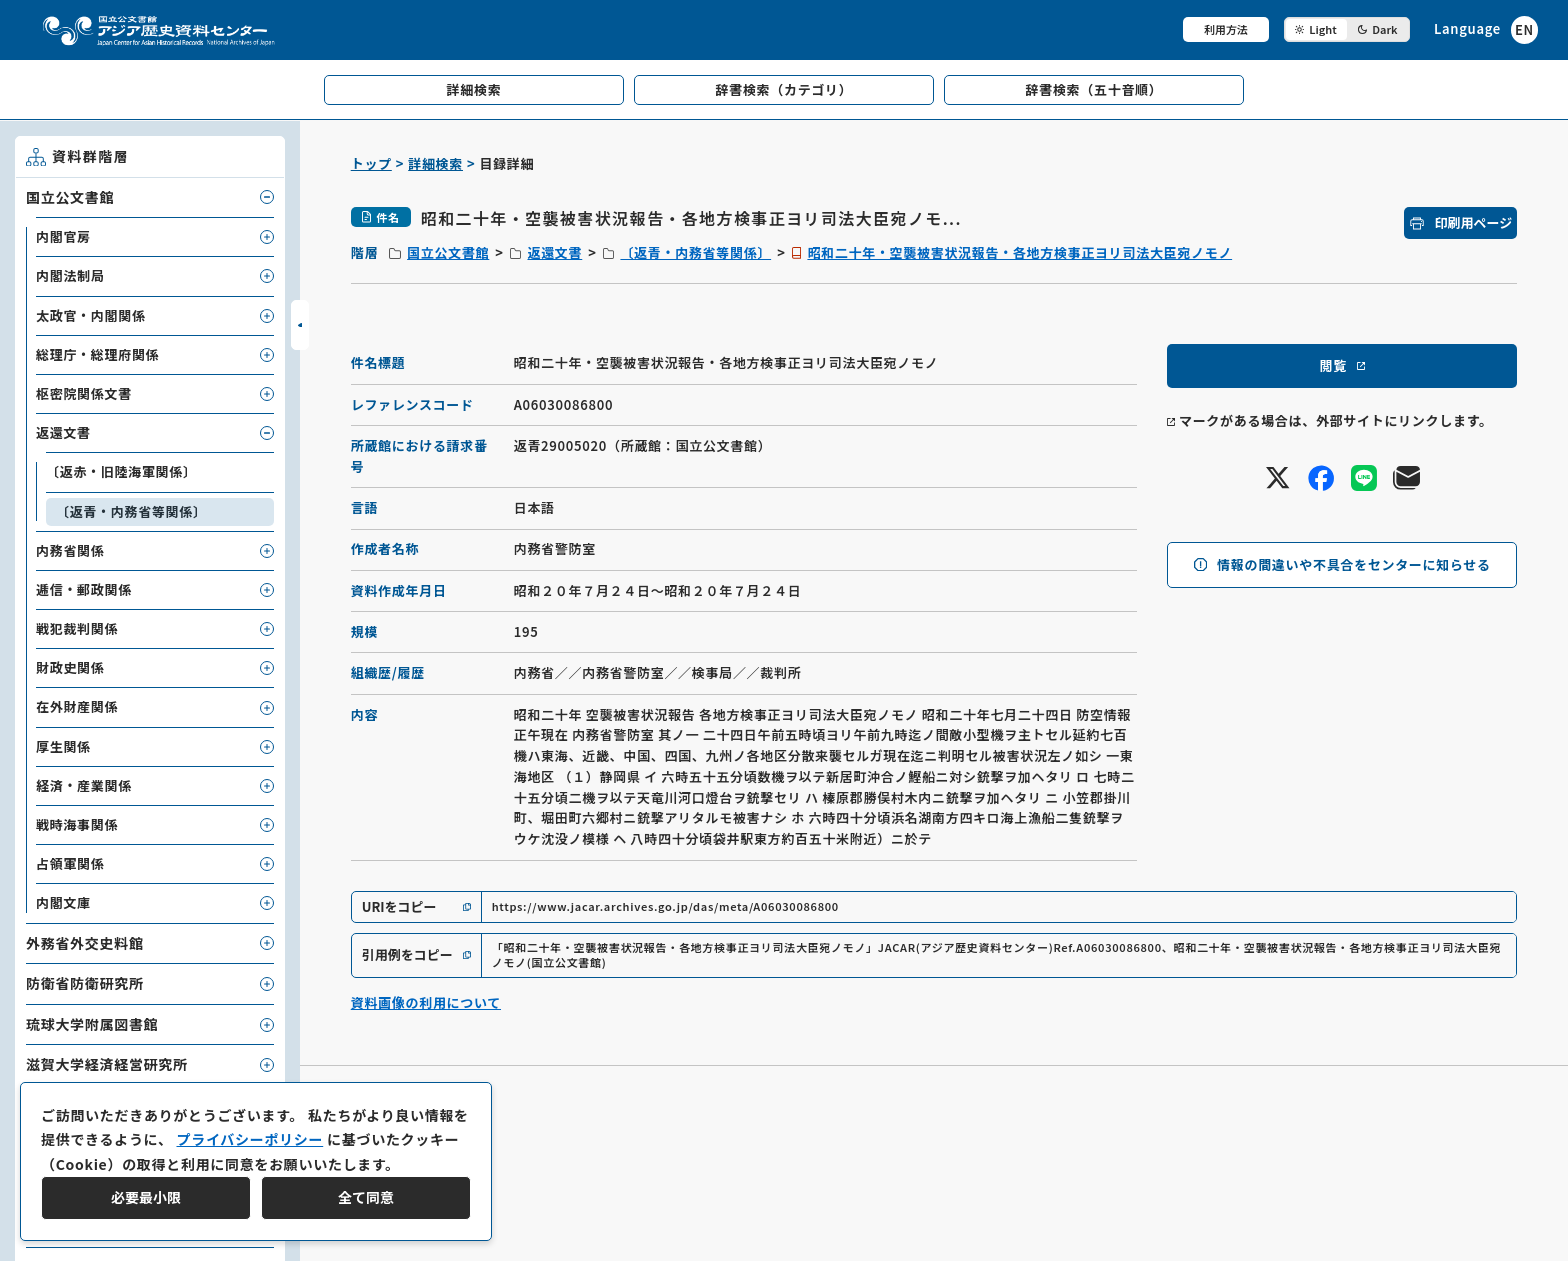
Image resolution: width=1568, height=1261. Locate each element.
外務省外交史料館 (85, 943)
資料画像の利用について (426, 1002)
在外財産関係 (77, 706)
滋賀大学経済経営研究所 (107, 1064)
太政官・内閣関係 (91, 315)
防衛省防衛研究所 (85, 983)
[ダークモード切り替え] (1347, 29)
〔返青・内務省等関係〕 (695, 252)
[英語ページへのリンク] (1486, 29)
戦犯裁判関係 (77, 628)
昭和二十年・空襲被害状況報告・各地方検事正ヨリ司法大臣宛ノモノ (1019, 252)
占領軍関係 (70, 863)
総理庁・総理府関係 (97, 354)
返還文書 (554, 252)
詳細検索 (435, 163)
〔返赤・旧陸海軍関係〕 (121, 471)
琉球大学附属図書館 (92, 1024)
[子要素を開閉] (267, 197)
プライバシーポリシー (249, 1139)
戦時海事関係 (77, 824)
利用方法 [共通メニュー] (1226, 29)
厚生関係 (63, 746)
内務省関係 (70, 550)
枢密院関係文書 (84, 393)
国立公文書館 (448, 252)
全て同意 (366, 1197)
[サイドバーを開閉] (300, 325)
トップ (371, 163)
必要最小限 (146, 1197)
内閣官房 (63, 236)
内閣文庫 (63, 902)
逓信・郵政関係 (84, 589)
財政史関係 (70, 667)
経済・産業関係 (84, 785)
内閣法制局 (70, 275)
